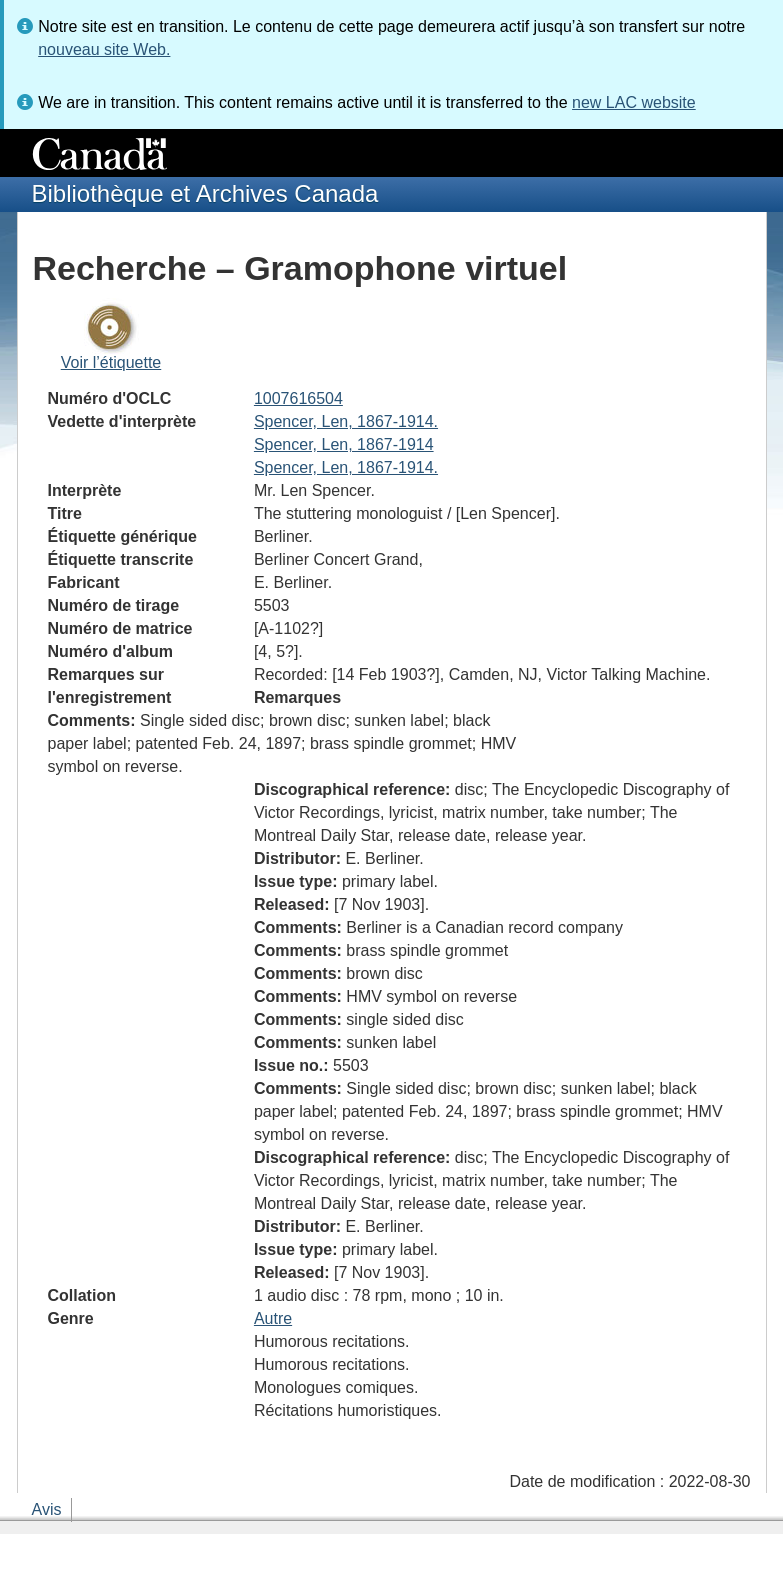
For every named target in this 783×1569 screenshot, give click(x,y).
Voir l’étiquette (111, 362)
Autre (273, 1318)
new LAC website (634, 102)
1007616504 (298, 398)
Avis (47, 1509)
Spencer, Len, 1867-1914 (344, 444)
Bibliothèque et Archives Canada (205, 193)
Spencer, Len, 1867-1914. (346, 421)
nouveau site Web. (104, 49)
